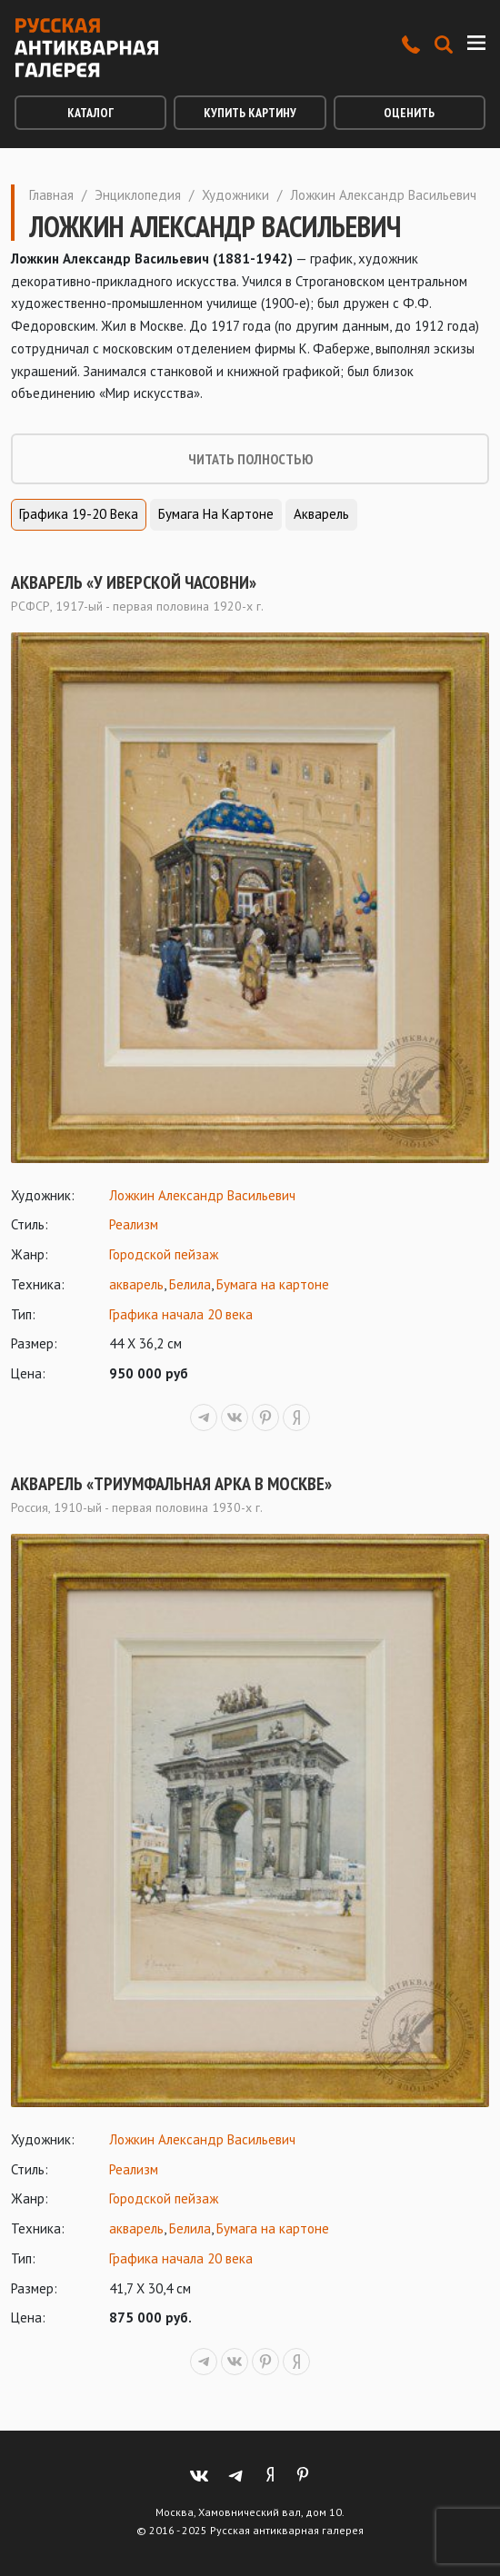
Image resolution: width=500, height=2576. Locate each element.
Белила (190, 1284)
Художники (235, 195)
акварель (136, 1284)
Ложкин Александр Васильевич (202, 1195)
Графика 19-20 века (78, 513)
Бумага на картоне (216, 513)
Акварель (321, 513)
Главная (51, 195)
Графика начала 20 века (181, 1314)
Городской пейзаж (163, 1254)
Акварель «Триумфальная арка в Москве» (171, 1484)
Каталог (90, 112)
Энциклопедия (138, 195)
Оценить (409, 112)
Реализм (133, 1224)
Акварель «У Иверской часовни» (133, 582)
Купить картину (250, 112)
